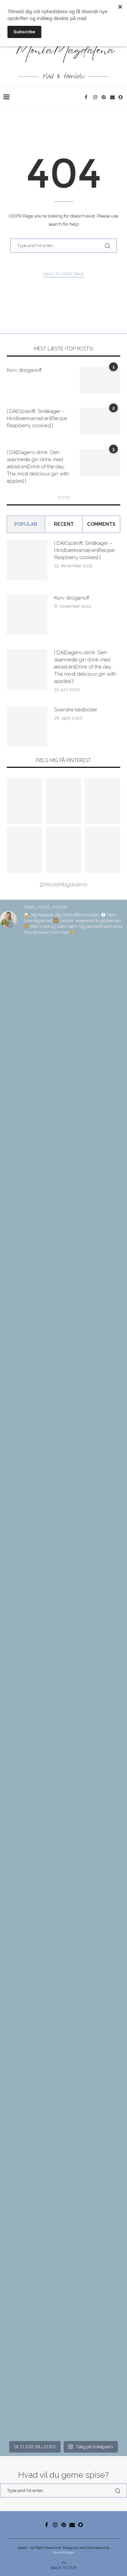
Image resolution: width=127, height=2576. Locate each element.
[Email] (112, 97)
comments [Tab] (101, 524)
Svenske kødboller (75, 710)
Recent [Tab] (64, 524)
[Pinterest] (104, 97)
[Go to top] (63, 2567)
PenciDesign (63, 2552)
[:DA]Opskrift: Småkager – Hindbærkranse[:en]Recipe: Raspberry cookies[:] (37, 418)
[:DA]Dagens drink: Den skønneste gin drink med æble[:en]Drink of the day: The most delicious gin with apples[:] (38, 466)
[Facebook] (87, 97)
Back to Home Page (63, 274)
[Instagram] (95, 97)
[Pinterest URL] (24, 800)
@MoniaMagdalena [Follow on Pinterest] (63, 884)
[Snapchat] (121, 97)
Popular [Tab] (25, 524)
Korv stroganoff (24, 370)
